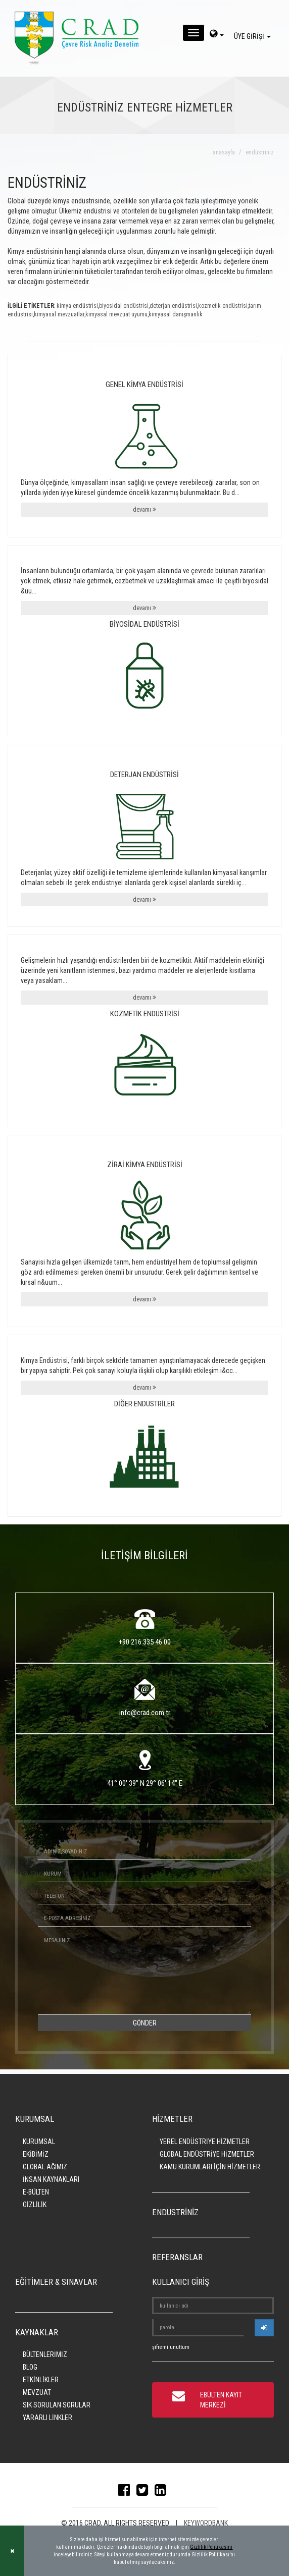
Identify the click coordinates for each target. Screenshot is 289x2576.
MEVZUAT (37, 2392)
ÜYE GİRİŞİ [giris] (254, 36)
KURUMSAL (39, 2141)
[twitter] (144, 2492)
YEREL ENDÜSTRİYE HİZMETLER (205, 2141)
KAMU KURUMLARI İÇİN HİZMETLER (210, 2167)
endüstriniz (260, 152)
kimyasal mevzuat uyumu (116, 314)
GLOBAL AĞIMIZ (45, 2167)
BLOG (30, 2367)
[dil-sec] (217, 35)
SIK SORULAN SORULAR (56, 2405)
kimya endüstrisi (77, 305)
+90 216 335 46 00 (145, 1642)
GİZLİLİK (34, 2205)
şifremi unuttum (170, 2347)
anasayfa (224, 152)
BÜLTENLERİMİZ (45, 2354)
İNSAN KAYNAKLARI (51, 2179)
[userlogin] (264, 2327)
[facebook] (126, 2492)
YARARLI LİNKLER (47, 2418)
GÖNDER (145, 2023)
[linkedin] (163, 2492)
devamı (144, 509)
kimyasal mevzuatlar (59, 314)
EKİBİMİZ (36, 2154)
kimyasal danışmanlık (176, 314)
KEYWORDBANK (206, 2523)
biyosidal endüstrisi (124, 305)
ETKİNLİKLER (41, 2380)
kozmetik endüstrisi (223, 305)
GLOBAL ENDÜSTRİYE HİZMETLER (207, 2154)
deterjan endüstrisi (173, 305)
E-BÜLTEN (36, 2192)
